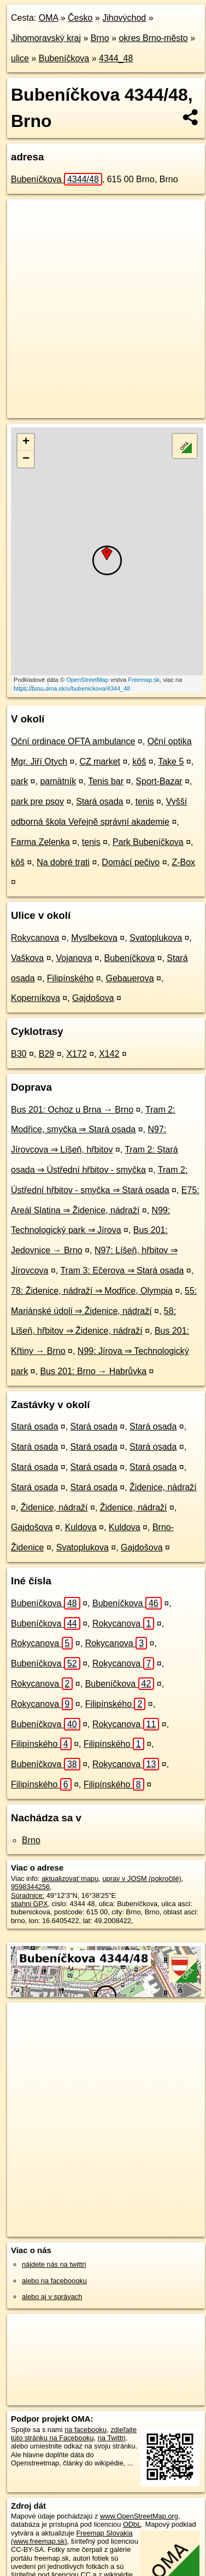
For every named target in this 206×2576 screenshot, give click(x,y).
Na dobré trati (63, 862)
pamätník (58, 781)
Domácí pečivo (131, 862)
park (19, 781)
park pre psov (37, 801)
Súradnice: (27, 1895)
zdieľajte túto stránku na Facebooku (74, 2434)
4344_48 (116, 58)
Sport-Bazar (159, 781)
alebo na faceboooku (54, 2281)
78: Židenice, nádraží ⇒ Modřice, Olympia (92, 1290)
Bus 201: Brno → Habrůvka (93, 1371)
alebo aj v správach (52, 2297)
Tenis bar (105, 781)
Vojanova (74, 958)
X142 (109, 1053)
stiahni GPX (29, 1904)
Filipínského (70, 978)
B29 (46, 1053)
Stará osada (99, 801)
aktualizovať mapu (70, 1878)
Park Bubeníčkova (148, 842)
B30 (18, 1053)
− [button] (26, 459)
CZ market (99, 761)
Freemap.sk (144, 679)
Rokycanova (35, 937)
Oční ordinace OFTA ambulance (73, 741)
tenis (145, 801)
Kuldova (81, 1527)
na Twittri (112, 2438)
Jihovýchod (124, 17)
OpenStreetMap (87, 679)
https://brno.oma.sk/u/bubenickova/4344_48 (72, 688)
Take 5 (171, 761)
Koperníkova (35, 998)
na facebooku (85, 2430)
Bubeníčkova (64, 58)
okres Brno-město (153, 38)
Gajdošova (93, 998)
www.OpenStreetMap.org (139, 2516)
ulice (20, 58)
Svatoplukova (156, 937)
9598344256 (30, 1887)
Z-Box (183, 862)
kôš (139, 761)
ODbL (132, 2524)
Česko (80, 17)
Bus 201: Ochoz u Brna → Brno (72, 1109)
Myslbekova (94, 937)
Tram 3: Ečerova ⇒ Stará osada (122, 1270)
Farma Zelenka (40, 842)
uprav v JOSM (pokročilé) (141, 1878)
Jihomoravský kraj (46, 38)
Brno (100, 38)
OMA (48, 17)
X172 (76, 1053)
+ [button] (26, 442)
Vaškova (27, 958)
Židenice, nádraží (163, 1487)
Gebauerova (129, 978)
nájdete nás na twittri (54, 2264)
